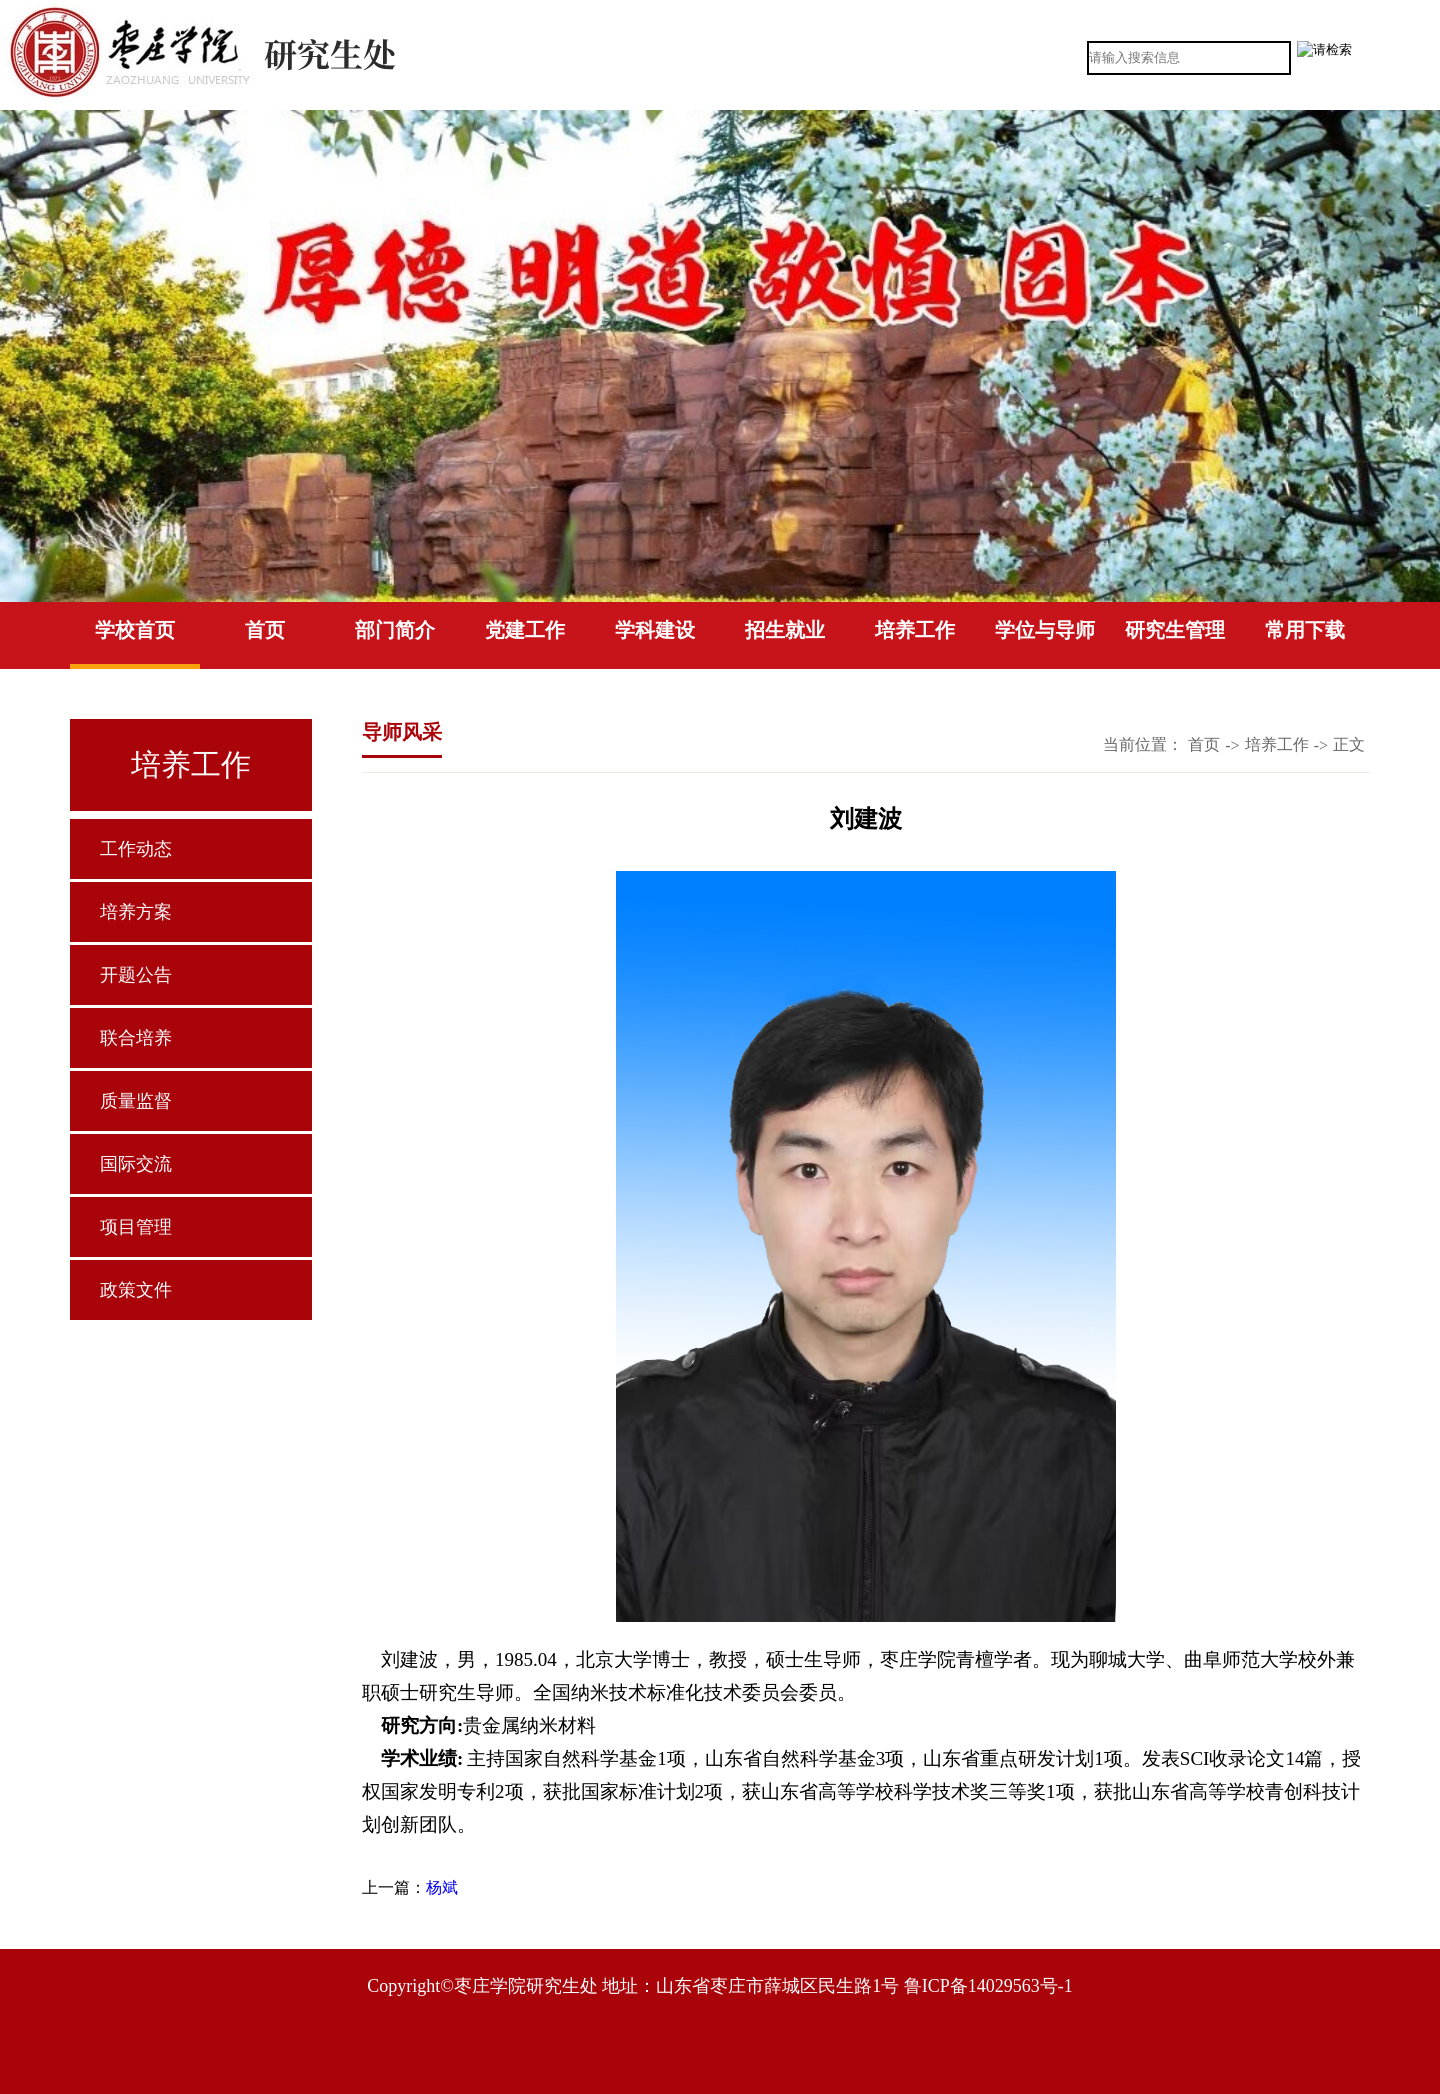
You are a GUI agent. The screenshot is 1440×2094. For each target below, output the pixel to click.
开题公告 (136, 975)
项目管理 (136, 1227)
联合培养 (136, 1038)
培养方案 (136, 912)
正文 (1349, 744)
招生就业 (785, 630)
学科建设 (655, 630)
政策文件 (136, 1290)
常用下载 (1305, 630)
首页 (265, 630)
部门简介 (395, 630)
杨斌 (442, 1887)
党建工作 (525, 630)
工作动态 (136, 849)
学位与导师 (1045, 630)
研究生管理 (1175, 630)
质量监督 (136, 1101)
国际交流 (136, 1164)
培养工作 (915, 630)
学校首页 (135, 630)
